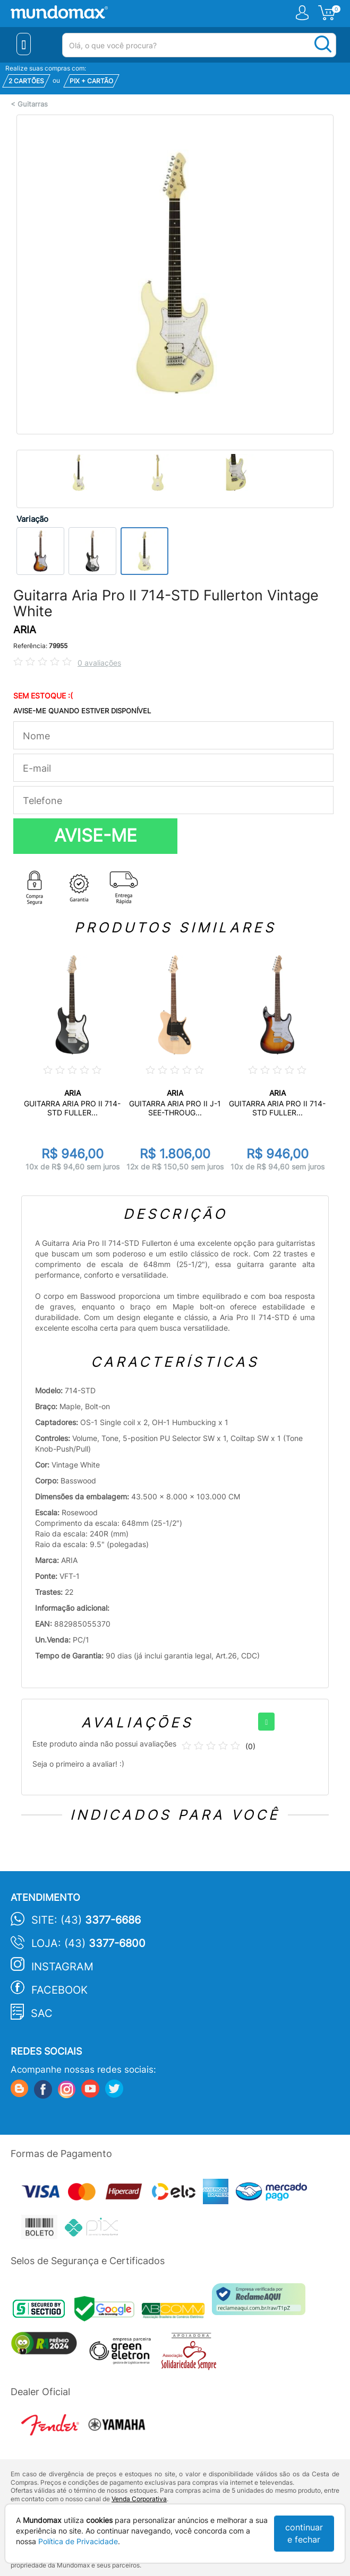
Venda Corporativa (139, 2499)
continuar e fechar (304, 2533)
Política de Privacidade (78, 2541)
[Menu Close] (23, 44)
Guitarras (33, 104)
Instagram (62, 1966)
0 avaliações (99, 662)
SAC (42, 2013)
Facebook (59, 1990)
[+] (266, 1722)
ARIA (24, 630)
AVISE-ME (95, 835)
